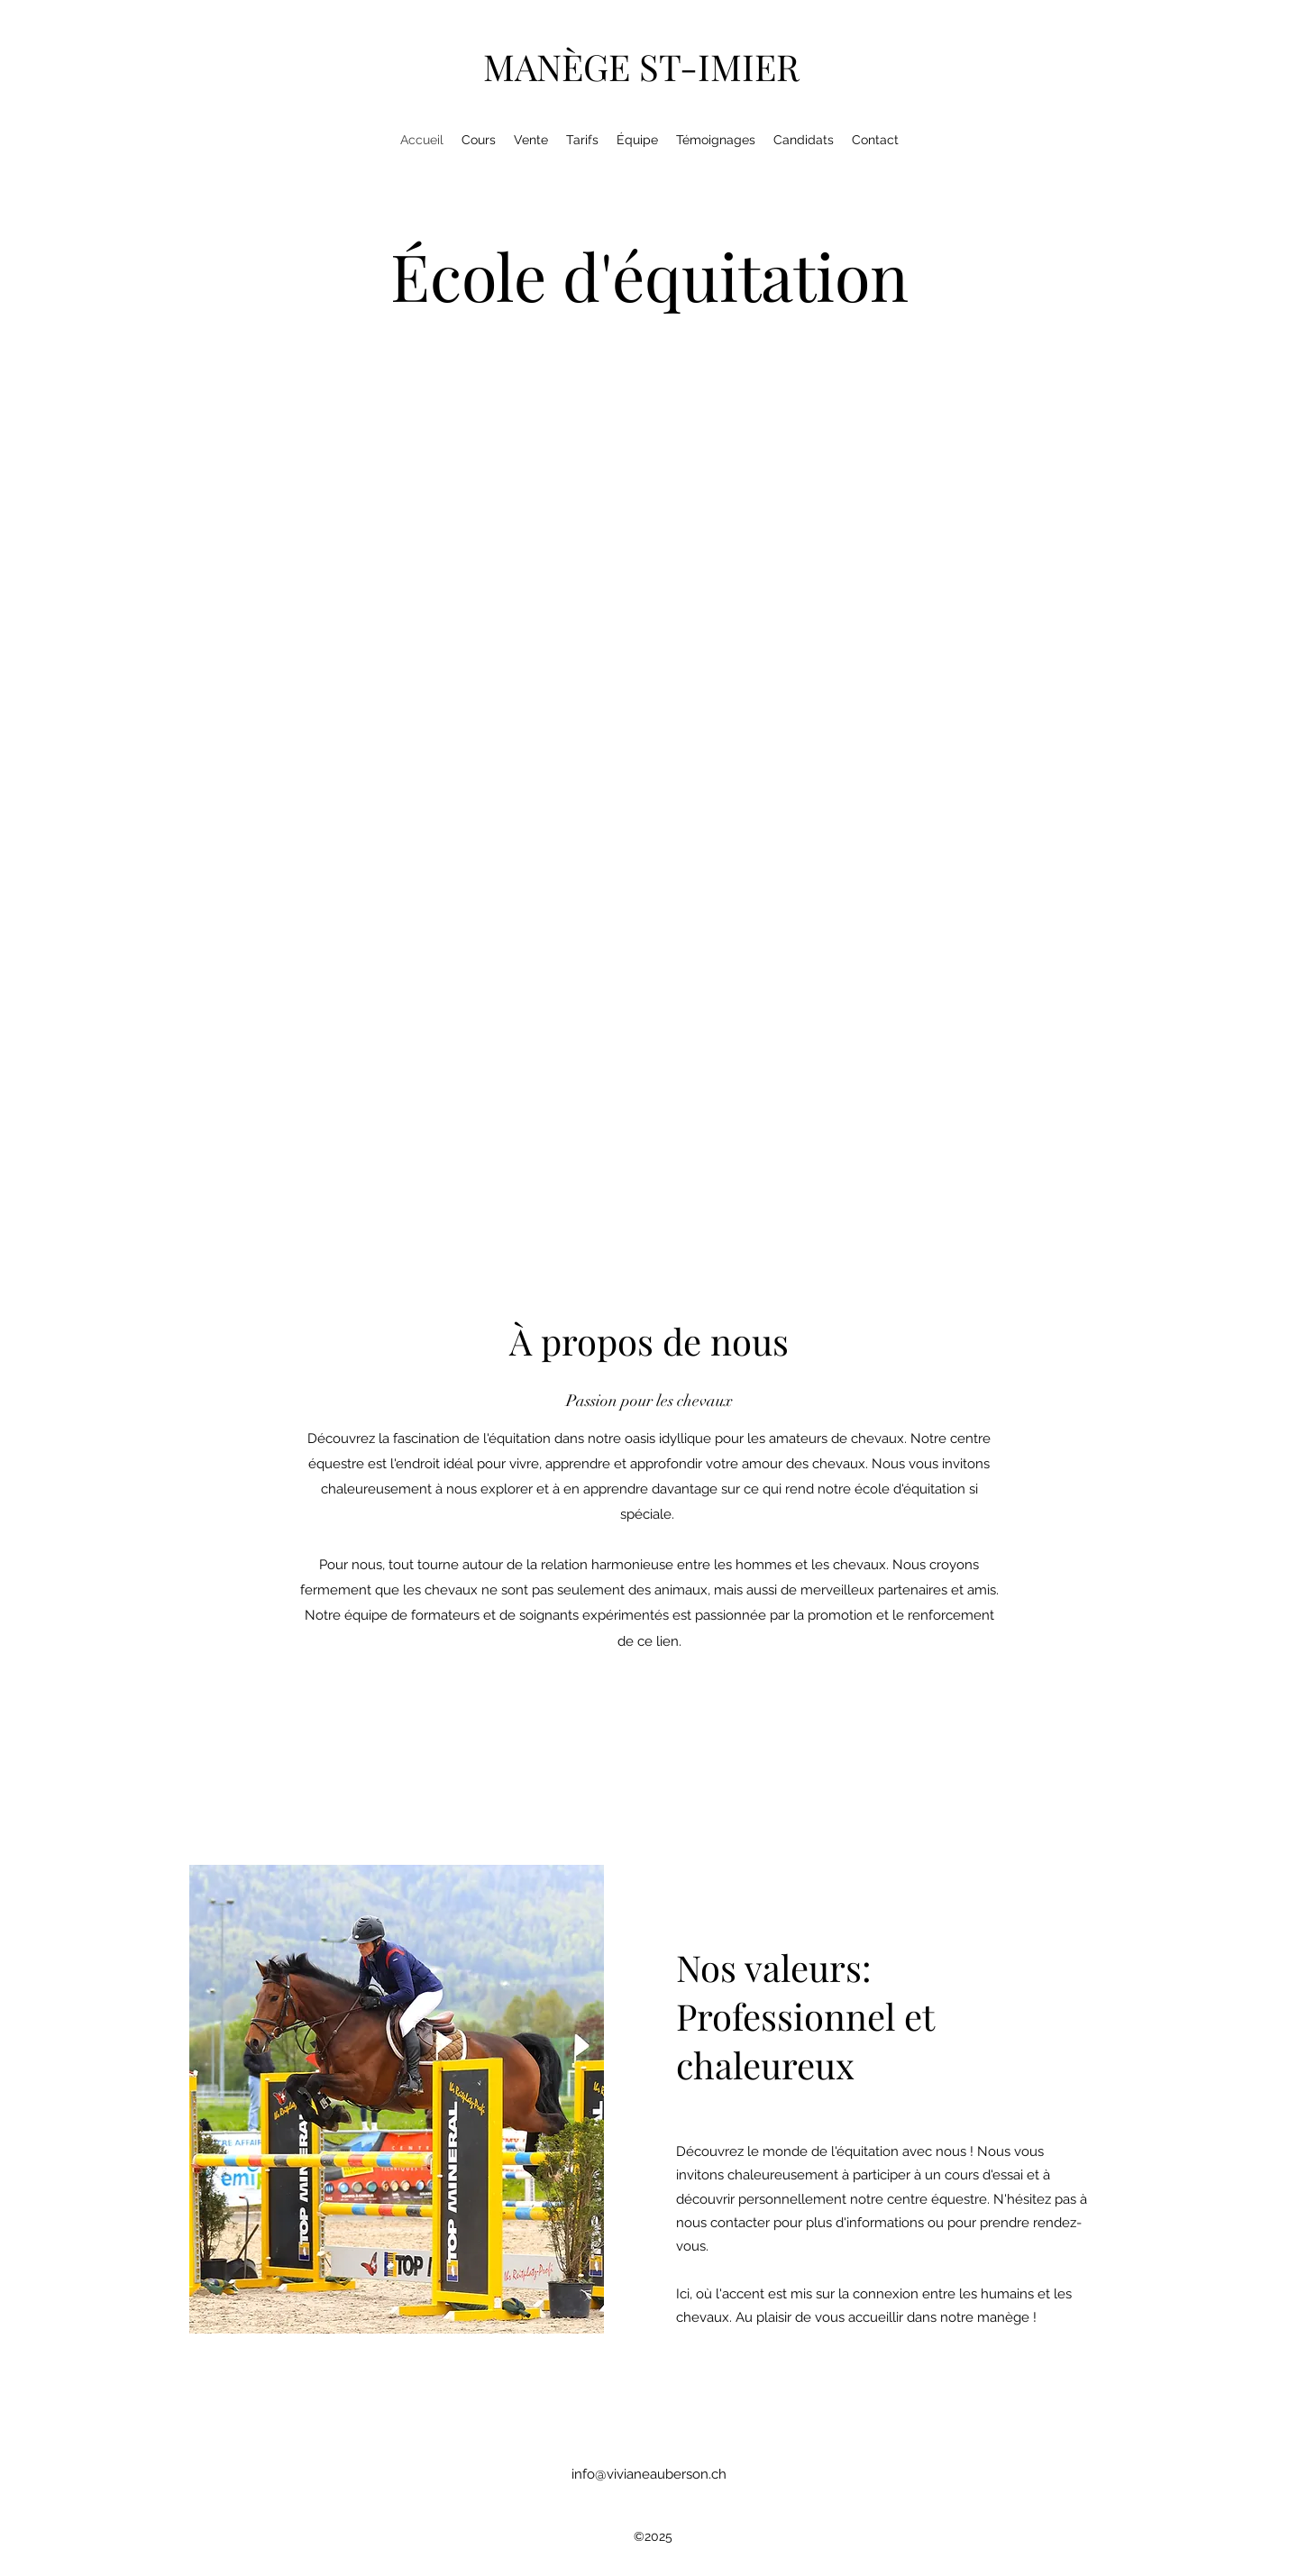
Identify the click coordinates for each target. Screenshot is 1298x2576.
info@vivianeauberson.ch (649, 2474)
